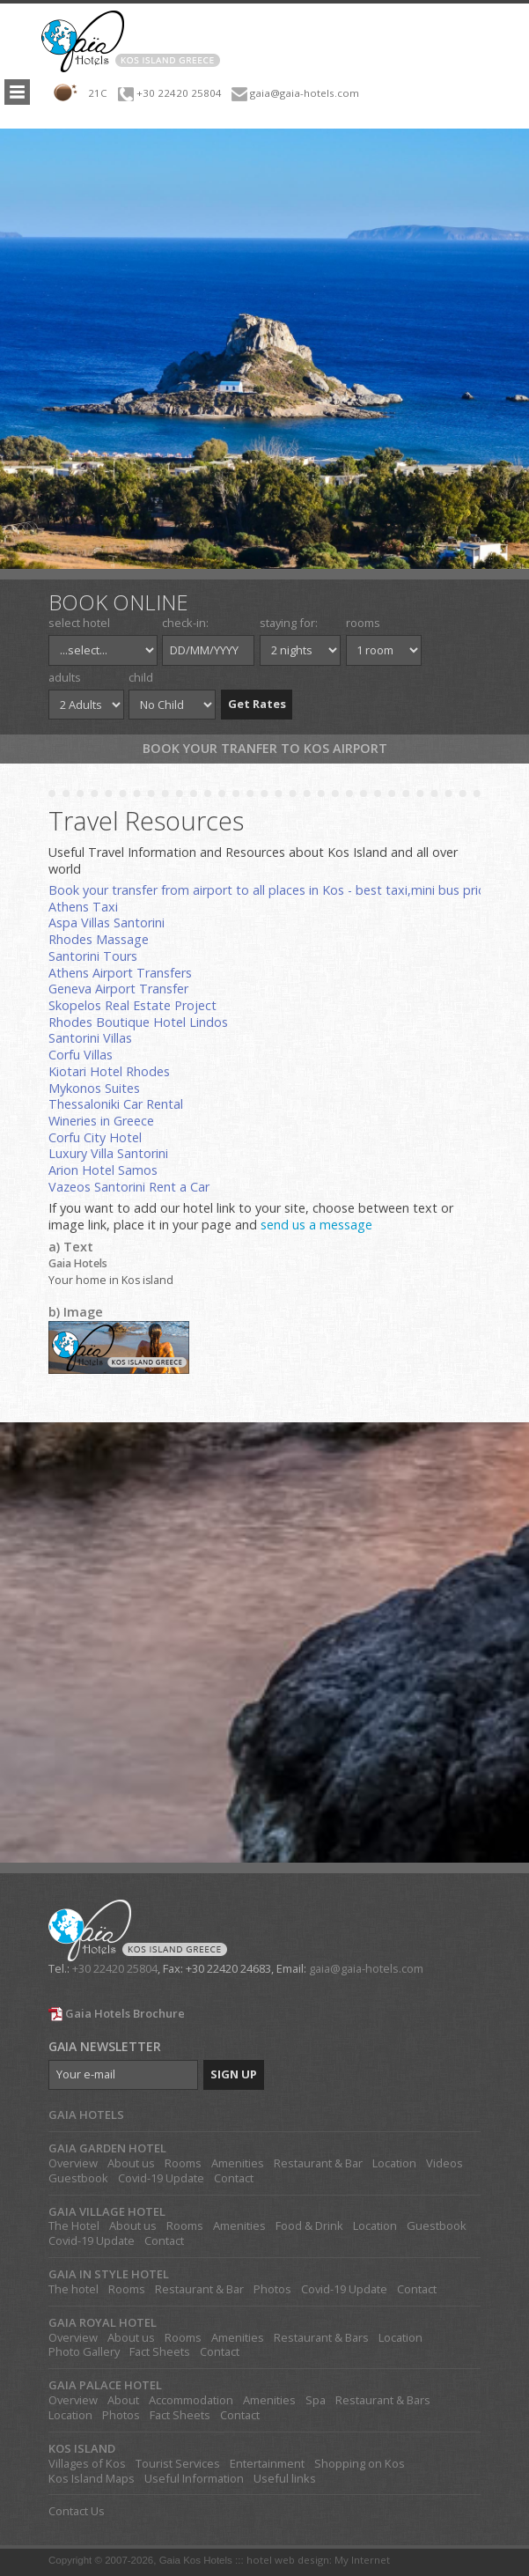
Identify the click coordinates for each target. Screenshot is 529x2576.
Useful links (284, 2478)
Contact (233, 2178)
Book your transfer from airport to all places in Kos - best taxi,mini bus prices (272, 890)
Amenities (237, 2163)
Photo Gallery (84, 2351)
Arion (65, 1170)
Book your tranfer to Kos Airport (265, 748)
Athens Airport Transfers (120, 972)
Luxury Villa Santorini (108, 1153)
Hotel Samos (120, 1170)
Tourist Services (178, 2463)
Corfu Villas (80, 1054)
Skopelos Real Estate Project (132, 1005)
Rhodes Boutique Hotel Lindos (138, 1022)
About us (131, 2163)
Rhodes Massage (98, 939)
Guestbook (78, 2178)
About (123, 2400)
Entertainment (267, 2463)
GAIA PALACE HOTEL (105, 2385)
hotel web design (287, 2559)
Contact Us (76, 2511)
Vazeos (71, 1186)
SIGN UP (233, 2074)
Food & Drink (309, 2225)
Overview (73, 2163)
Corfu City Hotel (95, 1137)
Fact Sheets (159, 2351)
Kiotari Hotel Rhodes (109, 1071)
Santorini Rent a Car (151, 1186)
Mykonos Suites (94, 1088)
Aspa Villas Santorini (106, 922)
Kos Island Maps (91, 2478)
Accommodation (191, 2400)
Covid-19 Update (161, 2178)
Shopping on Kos (359, 2463)
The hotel (73, 2289)
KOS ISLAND (81, 2448)
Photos (272, 2289)
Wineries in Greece (101, 1120)
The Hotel (73, 2225)
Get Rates (257, 704)
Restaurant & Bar (318, 2163)
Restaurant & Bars (321, 2337)
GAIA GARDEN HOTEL (107, 2148)
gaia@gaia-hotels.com (304, 93)
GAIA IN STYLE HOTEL (108, 2274)
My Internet (362, 2559)
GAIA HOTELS (86, 2114)
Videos (444, 2163)
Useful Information (194, 2478)
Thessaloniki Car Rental (115, 1104)
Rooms (183, 2163)
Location (394, 2163)
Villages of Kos (87, 2463)
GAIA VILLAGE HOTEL (106, 2211)
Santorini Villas (90, 1038)
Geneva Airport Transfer (118, 988)
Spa (315, 2400)
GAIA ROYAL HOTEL (102, 2322)
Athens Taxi (83, 906)
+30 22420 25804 (179, 93)
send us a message (316, 1224)
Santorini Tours (92, 956)
